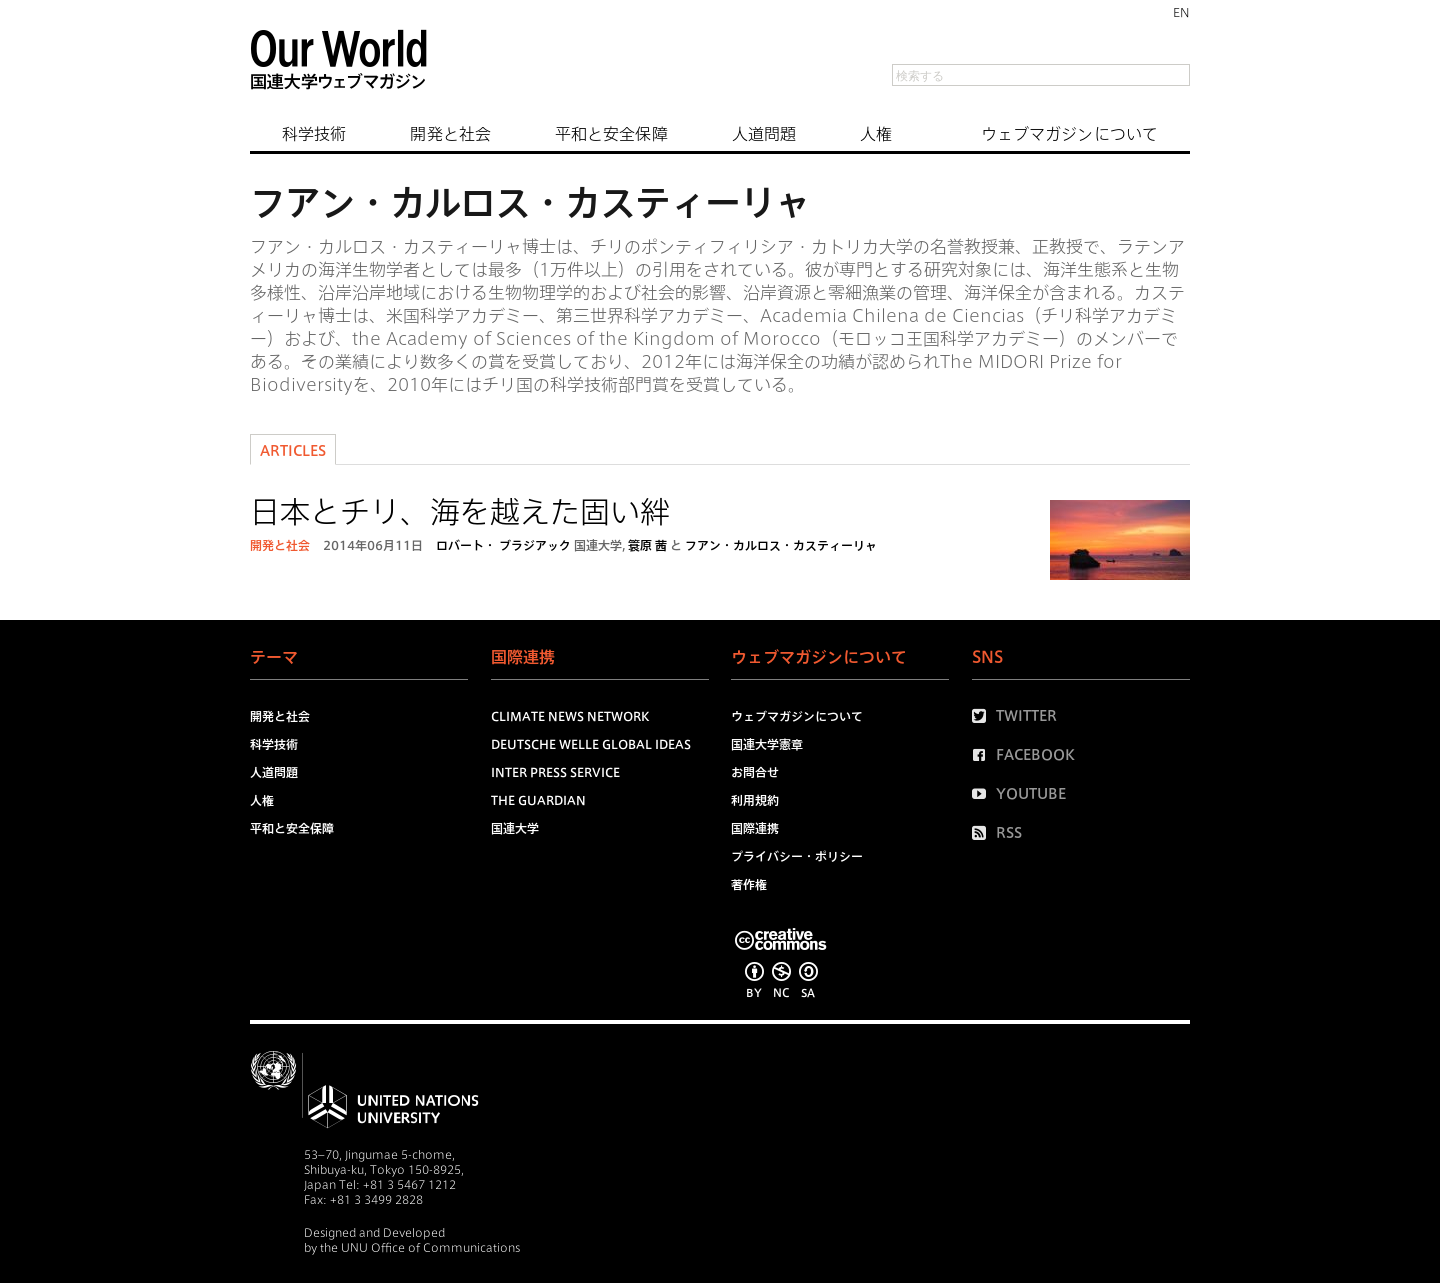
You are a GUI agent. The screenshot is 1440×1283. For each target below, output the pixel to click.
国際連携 (755, 828)
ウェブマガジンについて (1069, 134)
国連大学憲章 (767, 744)
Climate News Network (570, 716)
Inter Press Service (555, 772)
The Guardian (538, 800)
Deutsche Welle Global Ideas (591, 744)
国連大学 (598, 545)
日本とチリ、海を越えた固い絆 (460, 512)
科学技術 (314, 134)
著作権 (749, 884)
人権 (876, 134)
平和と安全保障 (611, 134)
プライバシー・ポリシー (797, 856)
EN (1181, 12)
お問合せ (755, 772)
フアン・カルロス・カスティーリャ (781, 545)
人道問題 (764, 134)
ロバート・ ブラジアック (503, 545)
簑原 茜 (647, 545)
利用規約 (755, 800)
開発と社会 (450, 134)
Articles (293, 451)
